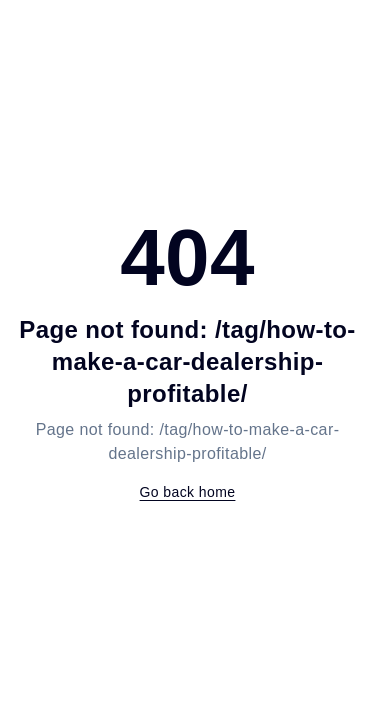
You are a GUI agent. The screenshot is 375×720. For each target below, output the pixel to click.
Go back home (188, 492)
